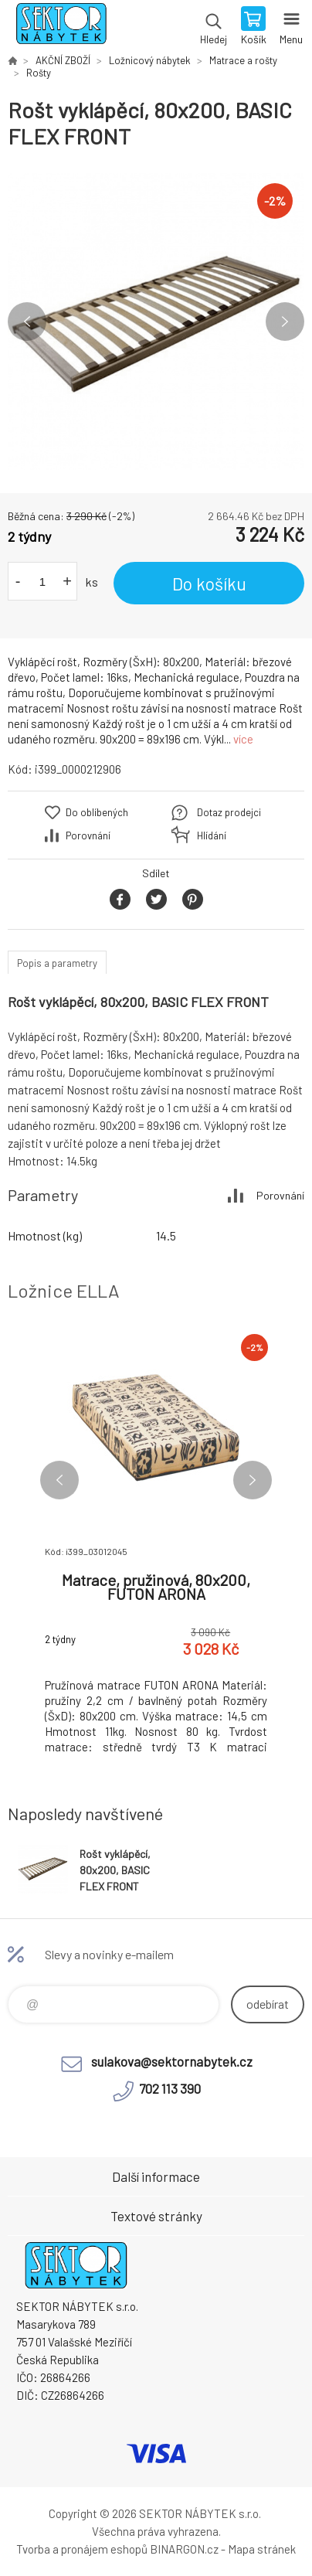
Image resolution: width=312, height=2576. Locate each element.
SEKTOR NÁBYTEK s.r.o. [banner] (61, 27)
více (243, 739)
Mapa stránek (262, 2549)
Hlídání (211, 835)
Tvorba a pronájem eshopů (82, 2549)
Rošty (38, 72)
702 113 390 (170, 2088)
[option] (156, 321)
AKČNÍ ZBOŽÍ (63, 60)
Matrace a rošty (243, 60)
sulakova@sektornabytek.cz (172, 2061)
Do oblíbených (97, 812)
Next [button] (285, 321)
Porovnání (88, 835)
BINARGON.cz (184, 2549)
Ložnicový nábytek (150, 60)
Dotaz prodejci (229, 812)
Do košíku (209, 583)
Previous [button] (27, 321)
